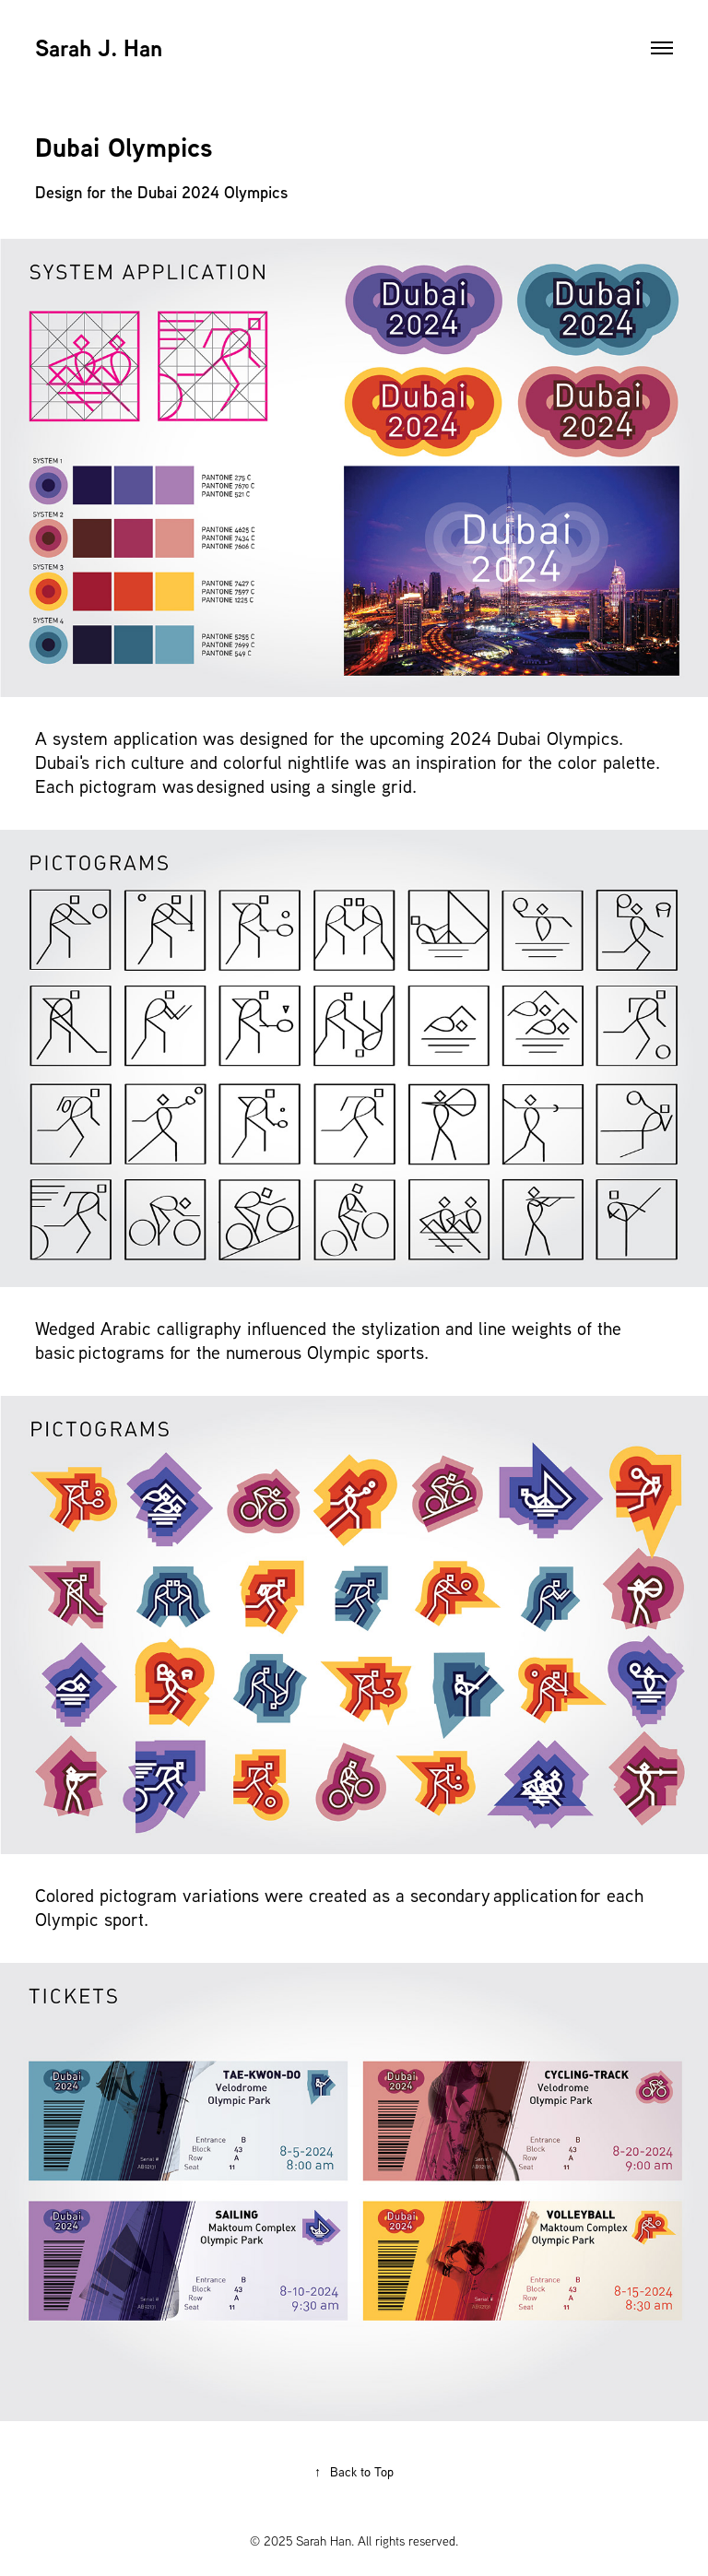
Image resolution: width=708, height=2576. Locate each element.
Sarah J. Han (98, 48)
